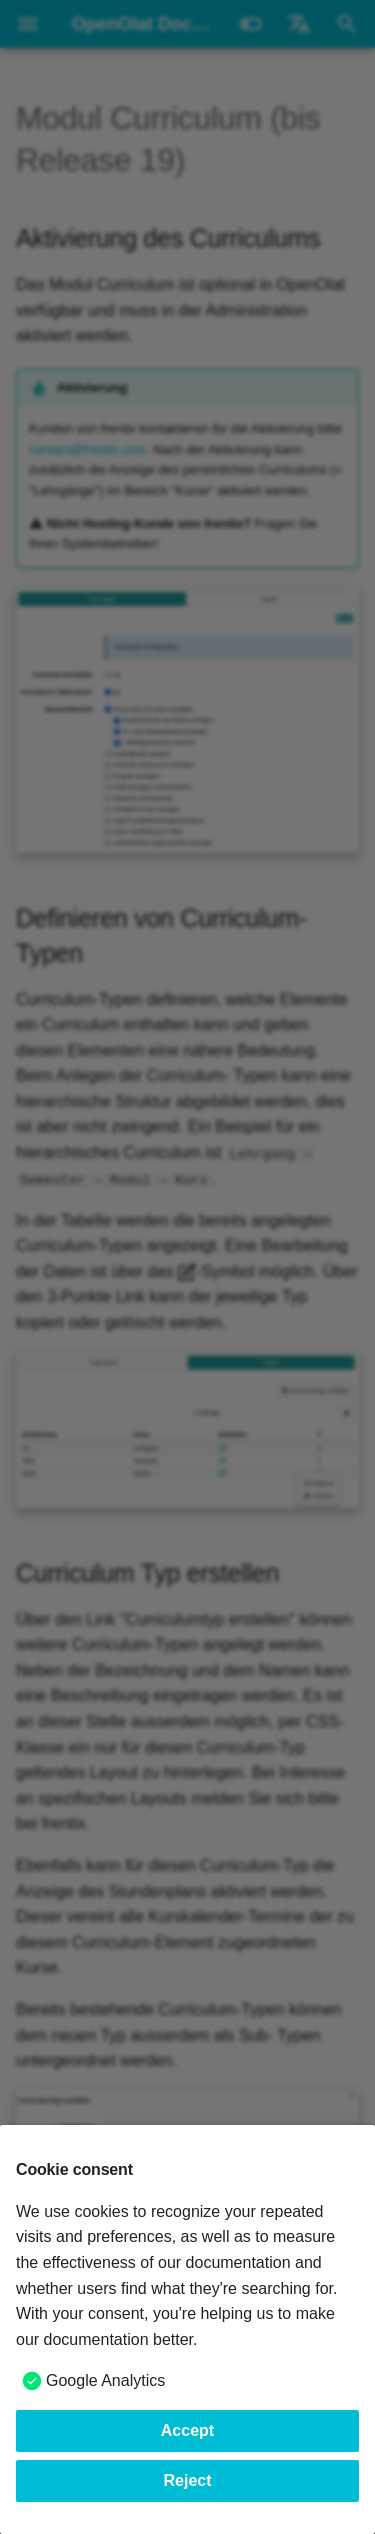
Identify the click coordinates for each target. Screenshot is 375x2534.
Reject (187, 2480)
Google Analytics (105, 2380)
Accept (187, 2430)
